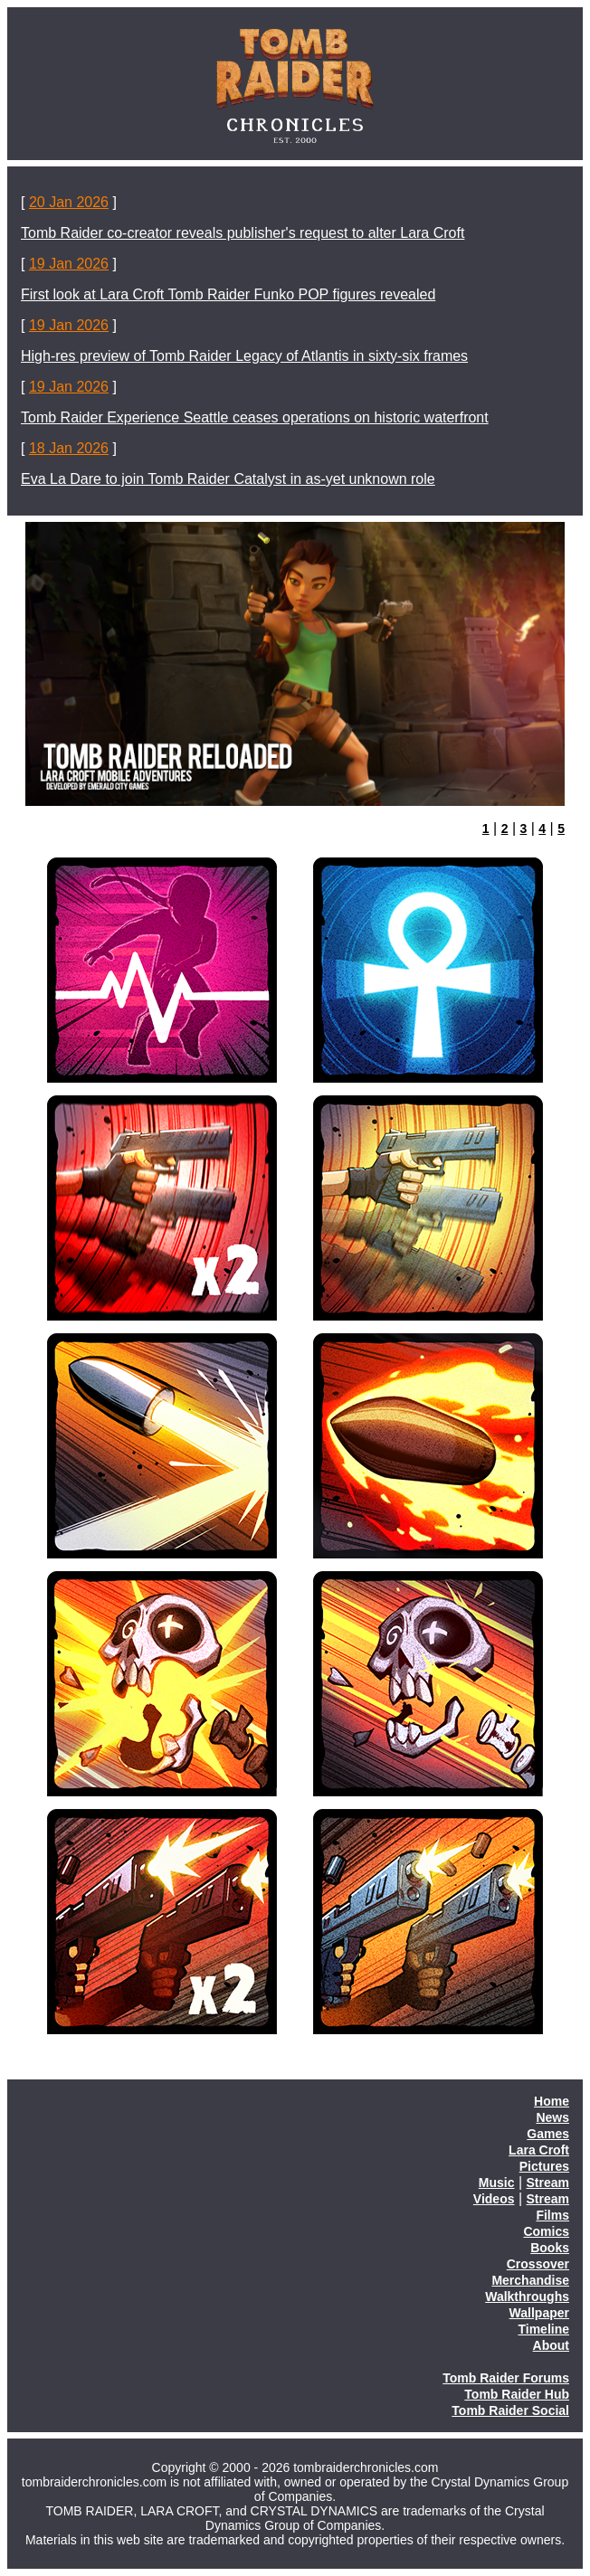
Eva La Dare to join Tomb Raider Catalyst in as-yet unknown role (228, 479)
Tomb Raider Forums (505, 2378)
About (551, 2345)
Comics (546, 2231)
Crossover (538, 2264)
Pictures (544, 2166)
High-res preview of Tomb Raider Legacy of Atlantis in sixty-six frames (244, 356)
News (552, 2117)
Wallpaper (539, 2313)
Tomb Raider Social (510, 2410)
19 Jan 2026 (69, 263)
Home (551, 2101)
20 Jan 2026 (69, 202)
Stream (548, 2182)
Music (497, 2182)
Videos (494, 2199)
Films (552, 2215)
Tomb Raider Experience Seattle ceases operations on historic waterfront (255, 417)
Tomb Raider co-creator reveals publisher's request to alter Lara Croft (242, 233)
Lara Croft (539, 2150)
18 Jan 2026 (69, 448)
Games (548, 2133)
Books (549, 2247)
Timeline (543, 2329)
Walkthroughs (527, 2296)
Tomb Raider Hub (516, 2394)
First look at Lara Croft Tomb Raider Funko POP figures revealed (228, 294)
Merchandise (530, 2280)
